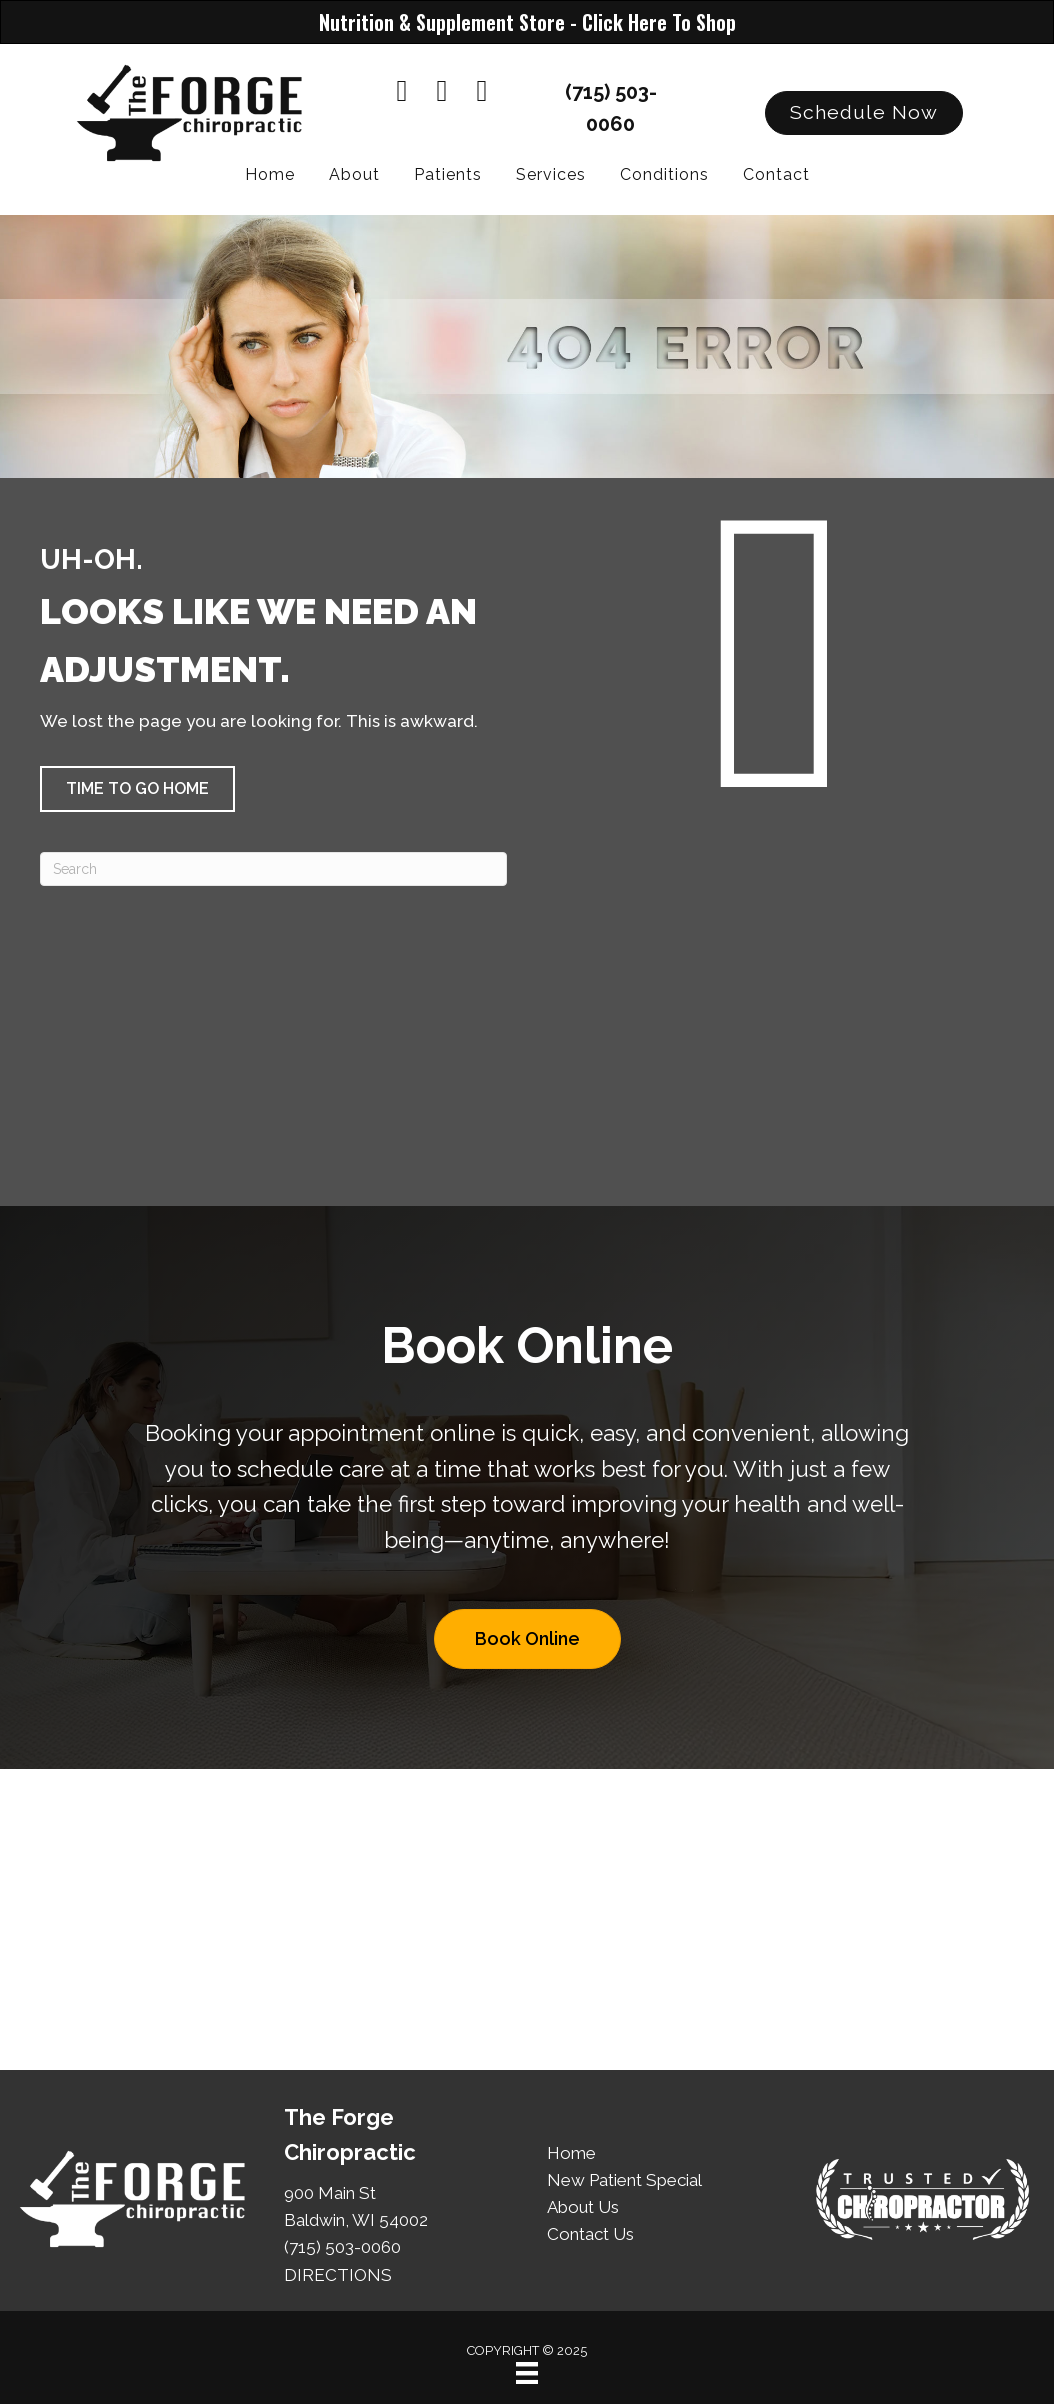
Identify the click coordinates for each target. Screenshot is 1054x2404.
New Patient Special (624, 2180)
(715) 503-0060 (342, 2247)
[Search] (273, 869)
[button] (864, 113)
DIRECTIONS (338, 2275)
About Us (583, 2207)
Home (571, 2153)
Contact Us (590, 2234)
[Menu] (527, 2373)
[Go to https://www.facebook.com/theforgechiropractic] (402, 92)
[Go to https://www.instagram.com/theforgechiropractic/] (482, 92)
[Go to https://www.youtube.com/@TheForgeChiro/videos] (442, 92)
